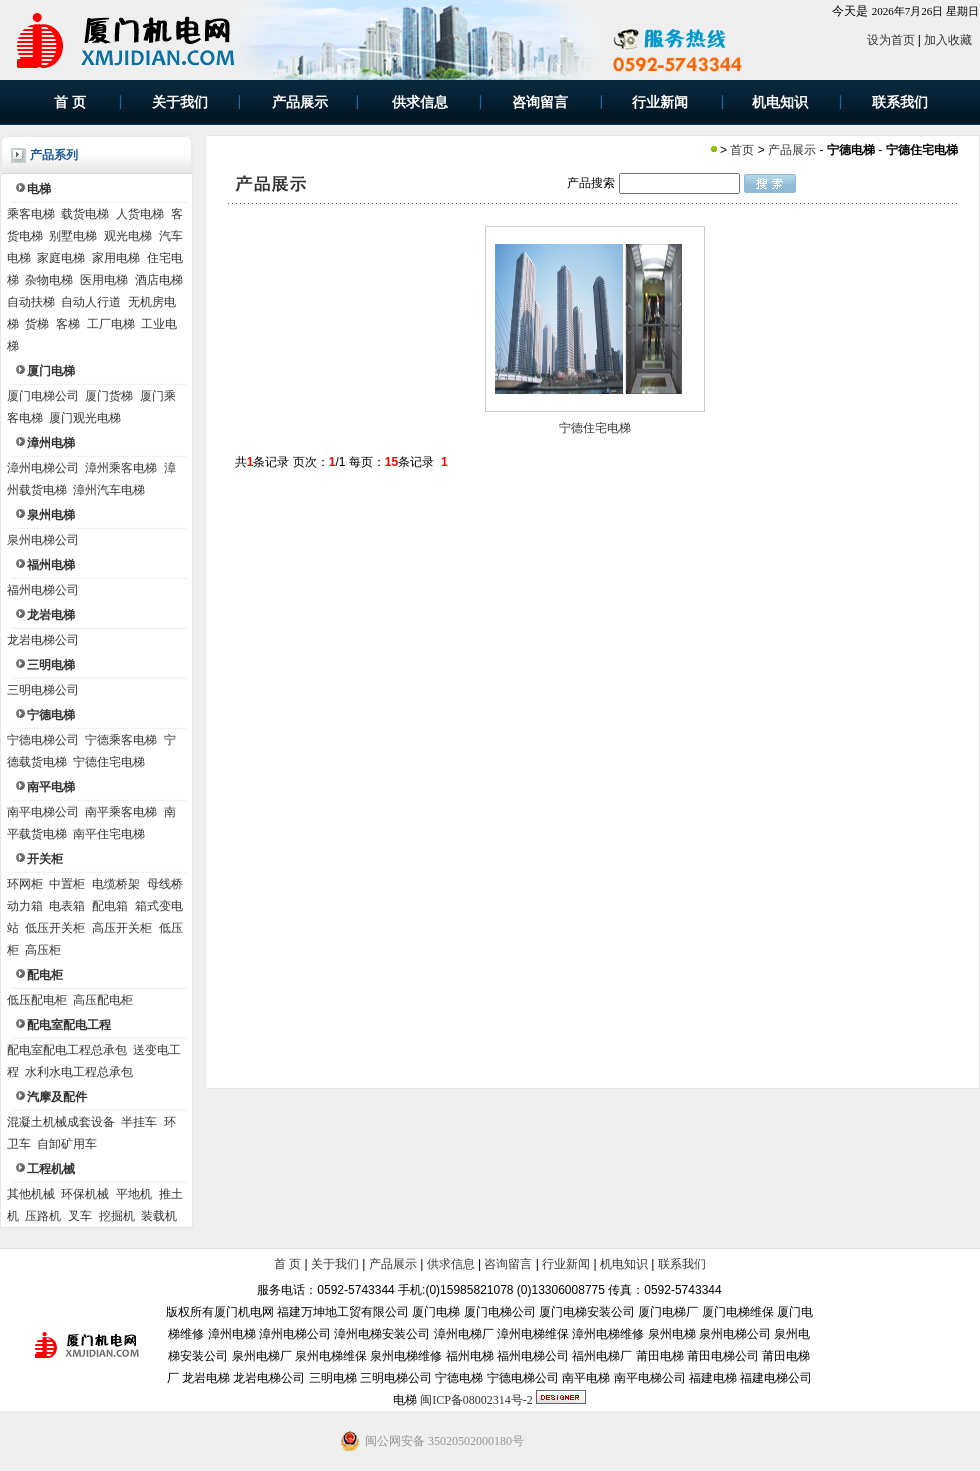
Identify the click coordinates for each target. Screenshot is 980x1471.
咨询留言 (508, 1264)
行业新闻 (566, 1264)
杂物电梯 (49, 280)
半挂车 (139, 1122)
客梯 (68, 324)
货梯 (37, 324)
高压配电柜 (103, 1000)
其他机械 (31, 1194)
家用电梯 (116, 258)
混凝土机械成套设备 (61, 1122)
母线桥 (165, 884)
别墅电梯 (73, 236)
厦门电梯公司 (43, 396)
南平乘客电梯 (121, 812)
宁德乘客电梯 (121, 740)
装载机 (159, 1216)
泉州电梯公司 (43, 540)
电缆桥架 (116, 884)
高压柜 (43, 950)
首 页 (287, 1264)
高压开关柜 (122, 928)
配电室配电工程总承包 (67, 1050)
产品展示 (792, 150)
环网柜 (25, 884)
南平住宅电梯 (109, 834)
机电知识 (624, 1264)
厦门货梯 (109, 396)
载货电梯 (85, 214)
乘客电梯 (31, 214)
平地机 (134, 1194)
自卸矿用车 (67, 1144)
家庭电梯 (61, 258)
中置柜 (67, 884)
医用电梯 (104, 280)
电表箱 (67, 906)
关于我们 (335, 1264)
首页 (742, 150)
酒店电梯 (159, 280)
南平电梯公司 (43, 812)
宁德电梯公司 (43, 740)
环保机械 (85, 1194)
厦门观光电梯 (85, 418)
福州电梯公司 (43, 590)
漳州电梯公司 (43, 468)
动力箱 (25, 906)
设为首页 (891, 40)
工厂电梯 (111, 324)
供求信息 (451, 1264)
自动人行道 (91, 302)
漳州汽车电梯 (109, 490)
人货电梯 (140, 214)
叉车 (80, 1216)
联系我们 (682, 1264)
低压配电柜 (37, 1000)
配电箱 (110, 906)
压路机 (43, 1216)
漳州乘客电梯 (121, 468)
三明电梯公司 (43, 690)
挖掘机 (117, 1216)
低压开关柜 (55, 928)
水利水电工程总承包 (79, 1072)
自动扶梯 (31, 302)
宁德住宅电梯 (109, 762)
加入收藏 (948, 40)
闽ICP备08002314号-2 (476, 1400)
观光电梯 (128, 236)
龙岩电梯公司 (43, 640)
